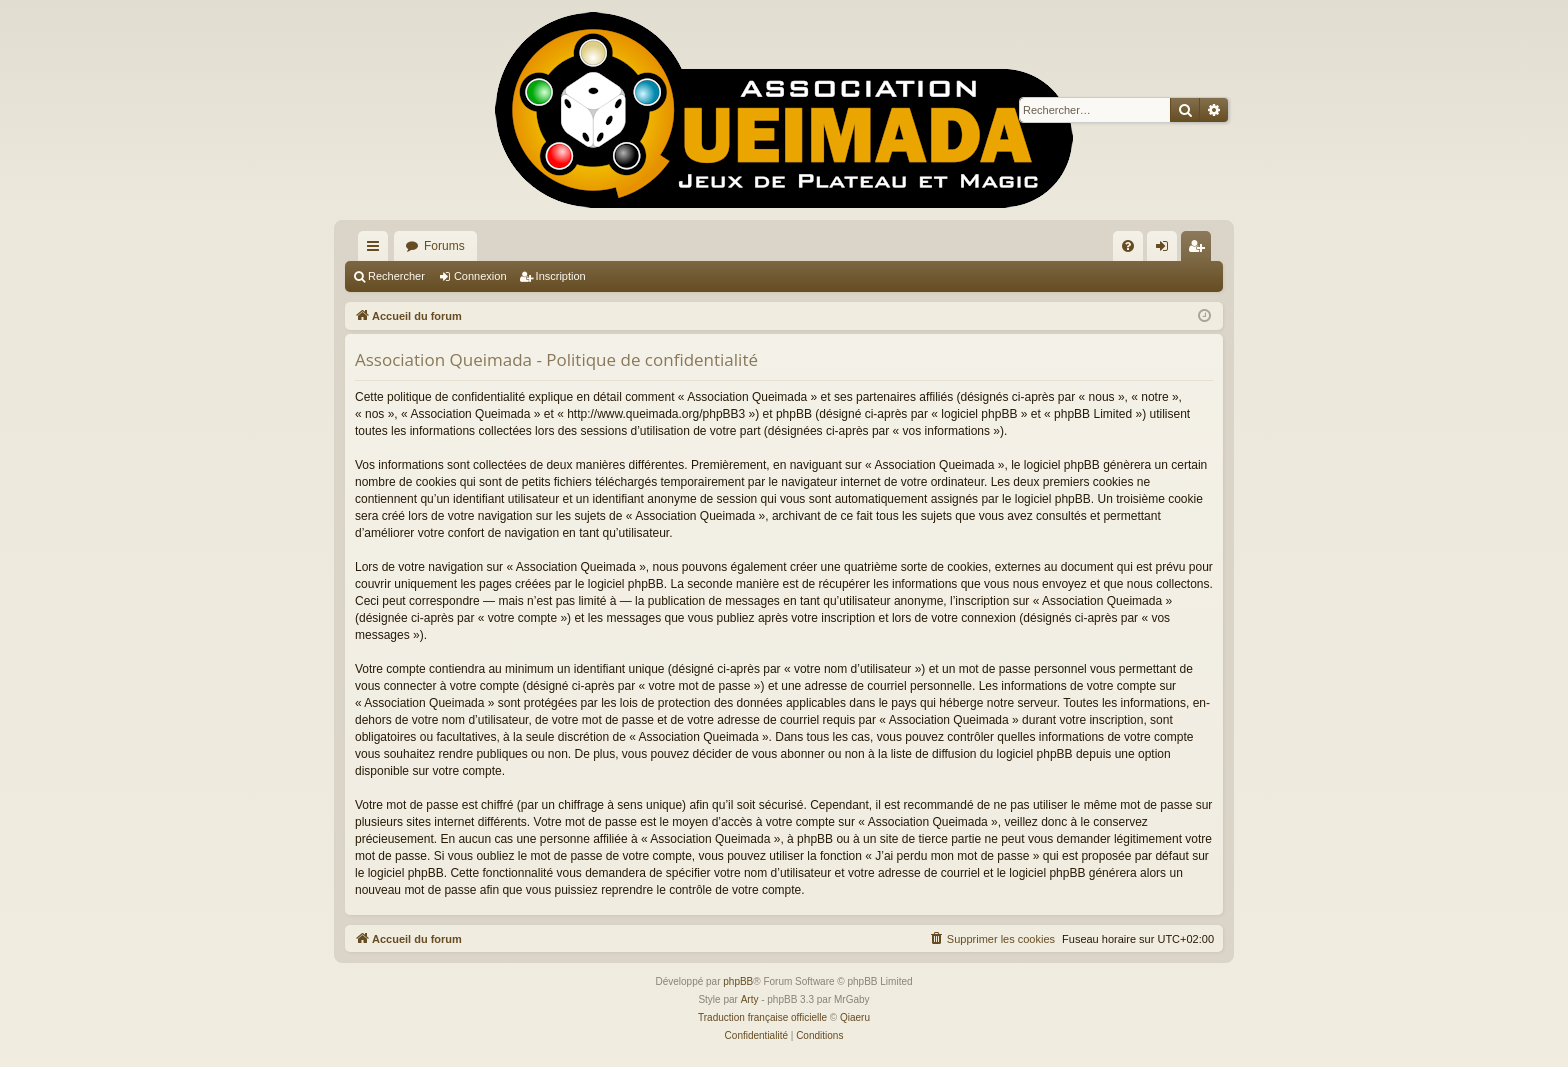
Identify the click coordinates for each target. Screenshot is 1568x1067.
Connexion (480, 276)
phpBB (738, 981)
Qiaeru (855, 1017)
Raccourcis (377, 250)
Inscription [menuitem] (1200, 250)
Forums (444, 246)
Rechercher (396, 276)
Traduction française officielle (762, 1017)
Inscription (561, 276)
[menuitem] (1128, 246)
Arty (750, 999)
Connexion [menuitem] (1166, 250)
